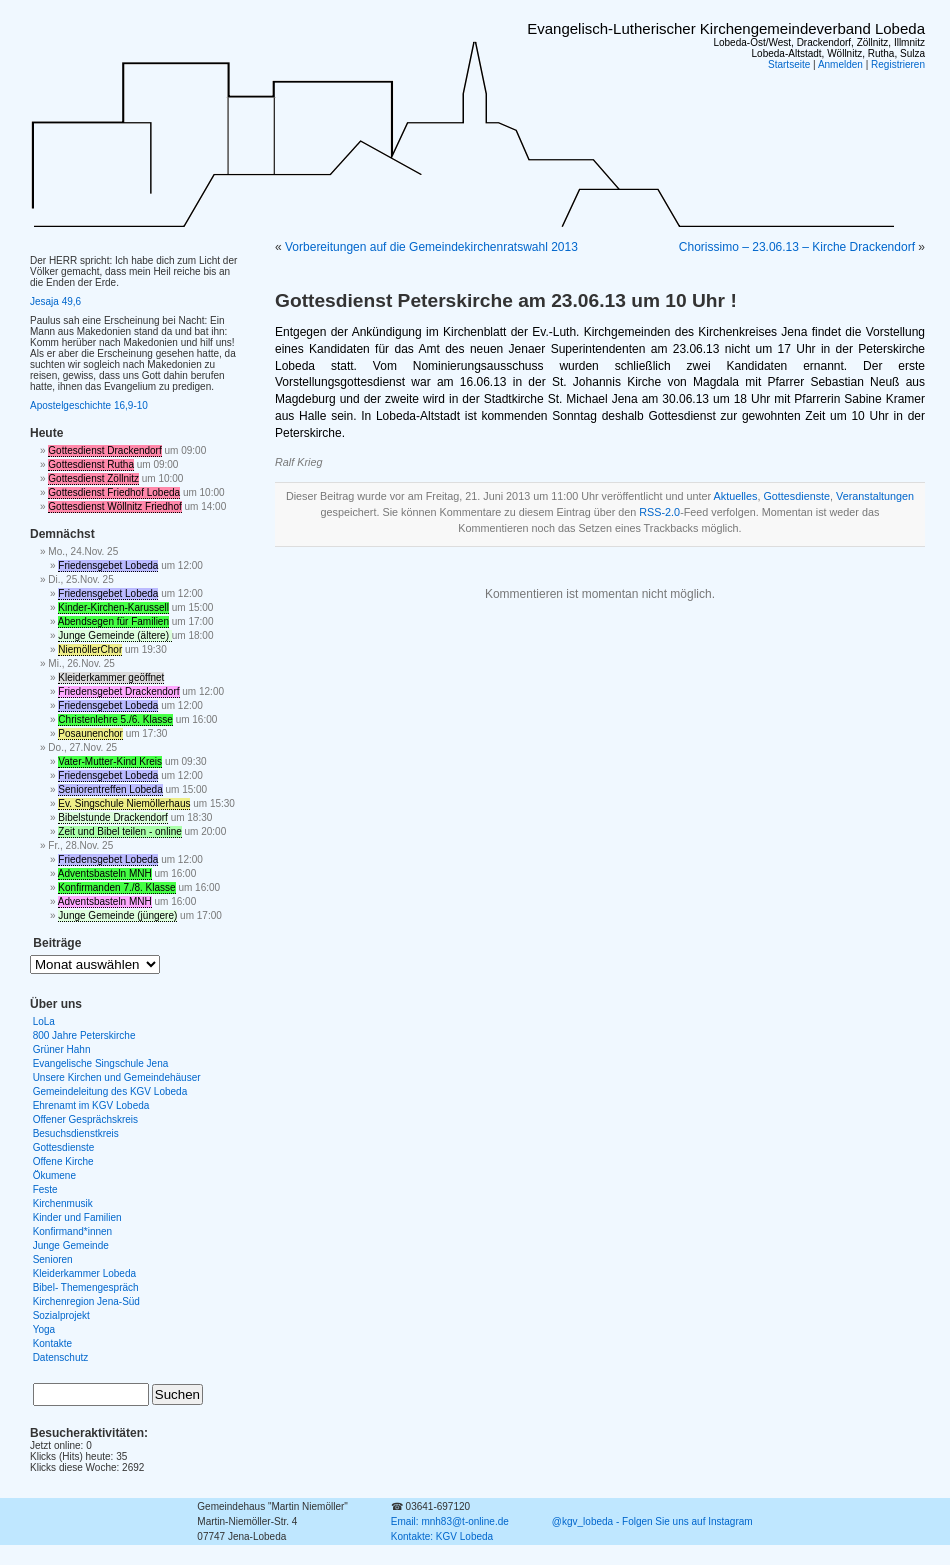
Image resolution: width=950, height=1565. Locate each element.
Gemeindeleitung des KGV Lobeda (110, 1091)
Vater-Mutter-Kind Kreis (110, 761)
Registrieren (898, 64)
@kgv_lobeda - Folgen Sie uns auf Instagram (652, 1521)
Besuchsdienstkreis (76, 1133)
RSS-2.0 (659, 512)
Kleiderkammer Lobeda (84, 1273)
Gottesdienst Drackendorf (104, 450)
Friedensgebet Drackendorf (118, 691)
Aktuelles (736, 496)
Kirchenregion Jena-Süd (86, 1301)
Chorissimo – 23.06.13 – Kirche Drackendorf (797, 247)
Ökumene (54, 1175)
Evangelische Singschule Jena (101, 1063)
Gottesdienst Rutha (91, 464)
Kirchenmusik (63, 1203)
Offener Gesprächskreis (85, 1119)
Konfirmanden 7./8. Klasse (116, 887)
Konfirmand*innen (73, 1231)
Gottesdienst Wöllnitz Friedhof (114, 506)
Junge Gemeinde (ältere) (114, 635)
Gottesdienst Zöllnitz (93, 478)
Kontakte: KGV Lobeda (442, 1536)
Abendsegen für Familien (113, 621)
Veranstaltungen (875, 496)
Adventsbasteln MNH (105, 873)
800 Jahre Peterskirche (84, 1035)
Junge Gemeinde (71, 1245)
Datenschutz (61, 1357)
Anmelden (840, 64)
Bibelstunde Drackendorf (113, 817)
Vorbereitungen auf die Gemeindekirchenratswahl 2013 (431, 247)
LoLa (44, 1021)
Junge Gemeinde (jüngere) (117, 915)
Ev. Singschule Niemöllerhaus (124, 803)
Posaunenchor (90, 733)
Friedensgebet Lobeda (108, 565)
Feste (45, 1189)
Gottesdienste (796, 496)
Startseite (789, 64)
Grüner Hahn (62, 1049)
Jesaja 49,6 (55, 301)
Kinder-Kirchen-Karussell (113, 607)
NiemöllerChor (90, 649)
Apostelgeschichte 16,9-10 (89, 405)
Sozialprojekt (61, 1315)
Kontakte (52, 1343)
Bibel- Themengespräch (86, 1287)
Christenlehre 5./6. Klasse (115, 719)
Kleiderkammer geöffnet (111, 677)
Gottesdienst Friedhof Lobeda (114, 492)
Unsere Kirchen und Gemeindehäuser (117, 1077)
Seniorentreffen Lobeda (110, 789)
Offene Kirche (63, 1161)
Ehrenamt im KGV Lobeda (91, 1105)
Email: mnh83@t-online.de (450, 1521)
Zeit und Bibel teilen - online (119, 831)
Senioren (53, 1259)
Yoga (44, 1329)
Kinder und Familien (77, 1217)
